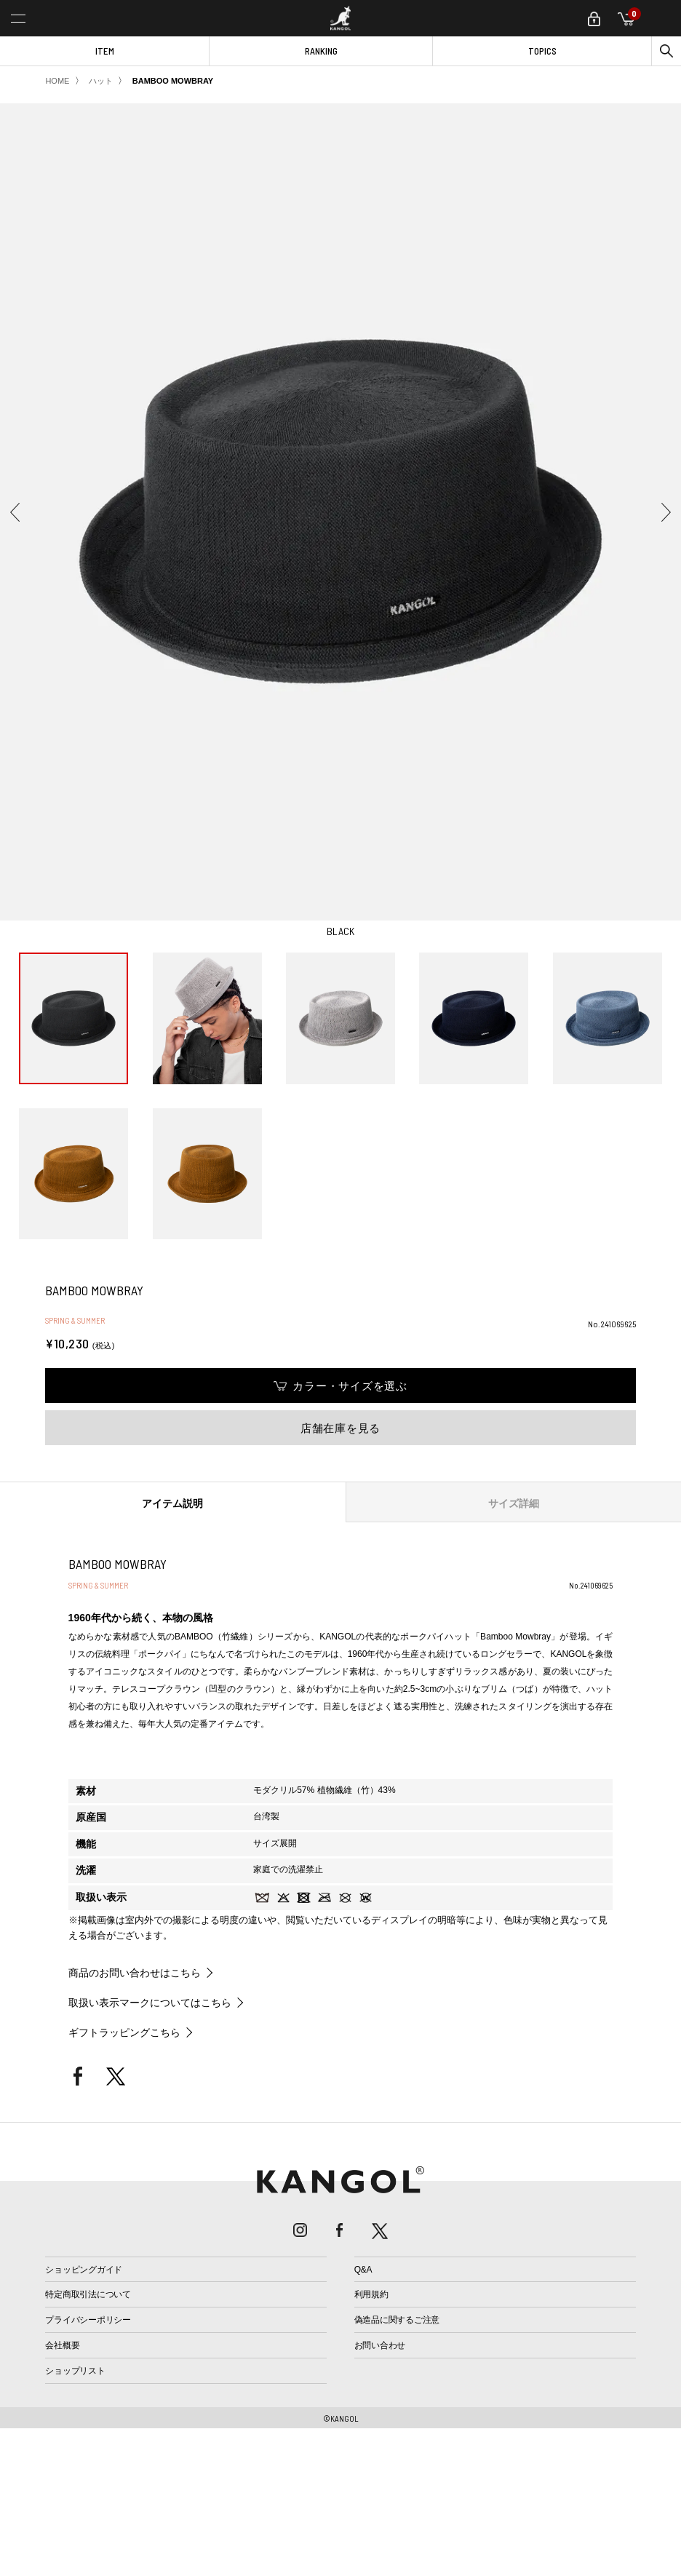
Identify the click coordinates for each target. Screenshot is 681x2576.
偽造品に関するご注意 (397, 2320)
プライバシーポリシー (88, 2320)
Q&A (363, 2270)
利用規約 (371, 2294)
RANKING (321, 51)
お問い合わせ (380, 2345)
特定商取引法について (88, 2294)
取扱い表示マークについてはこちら (149, 2002)
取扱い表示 (101, 1897)
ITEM (104, 51)
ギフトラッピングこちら (124, 2032)
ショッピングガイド (83, 2270)
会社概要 (62, 2345)
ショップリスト (75, 2371)
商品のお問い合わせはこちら (134, 1973)
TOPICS (542, 51)
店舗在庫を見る (340, 1428)
